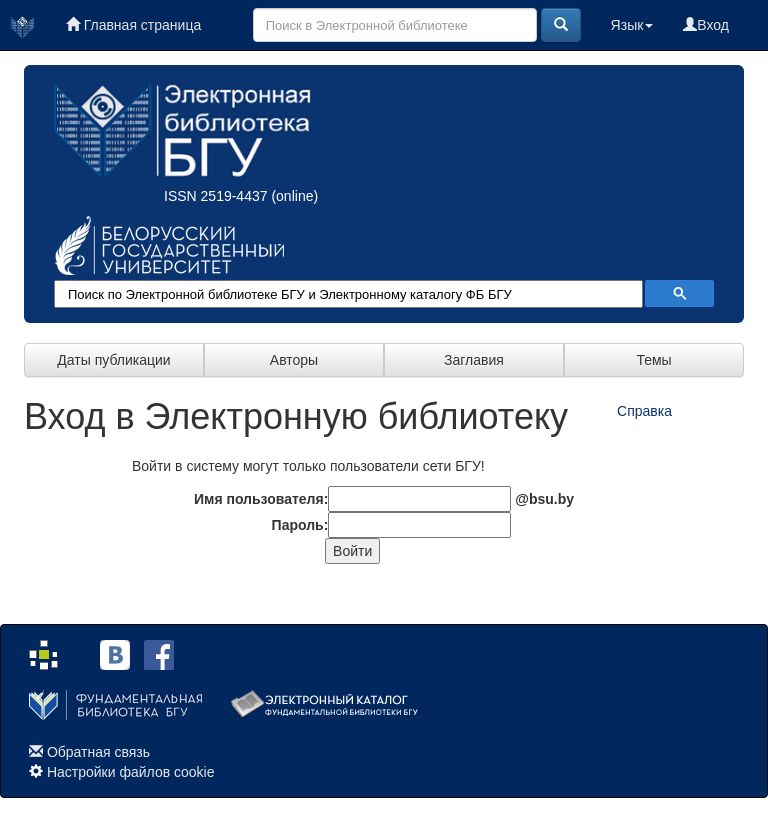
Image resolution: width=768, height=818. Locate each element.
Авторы (294, 360)
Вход (706, 25)
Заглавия (474, 360)
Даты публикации (113, 360)
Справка (644, 411)
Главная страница (133, 25)
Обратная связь (98, 752)
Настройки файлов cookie (131, 772)
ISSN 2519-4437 (216, 196)
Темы (653, 360)
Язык (632, 25)
